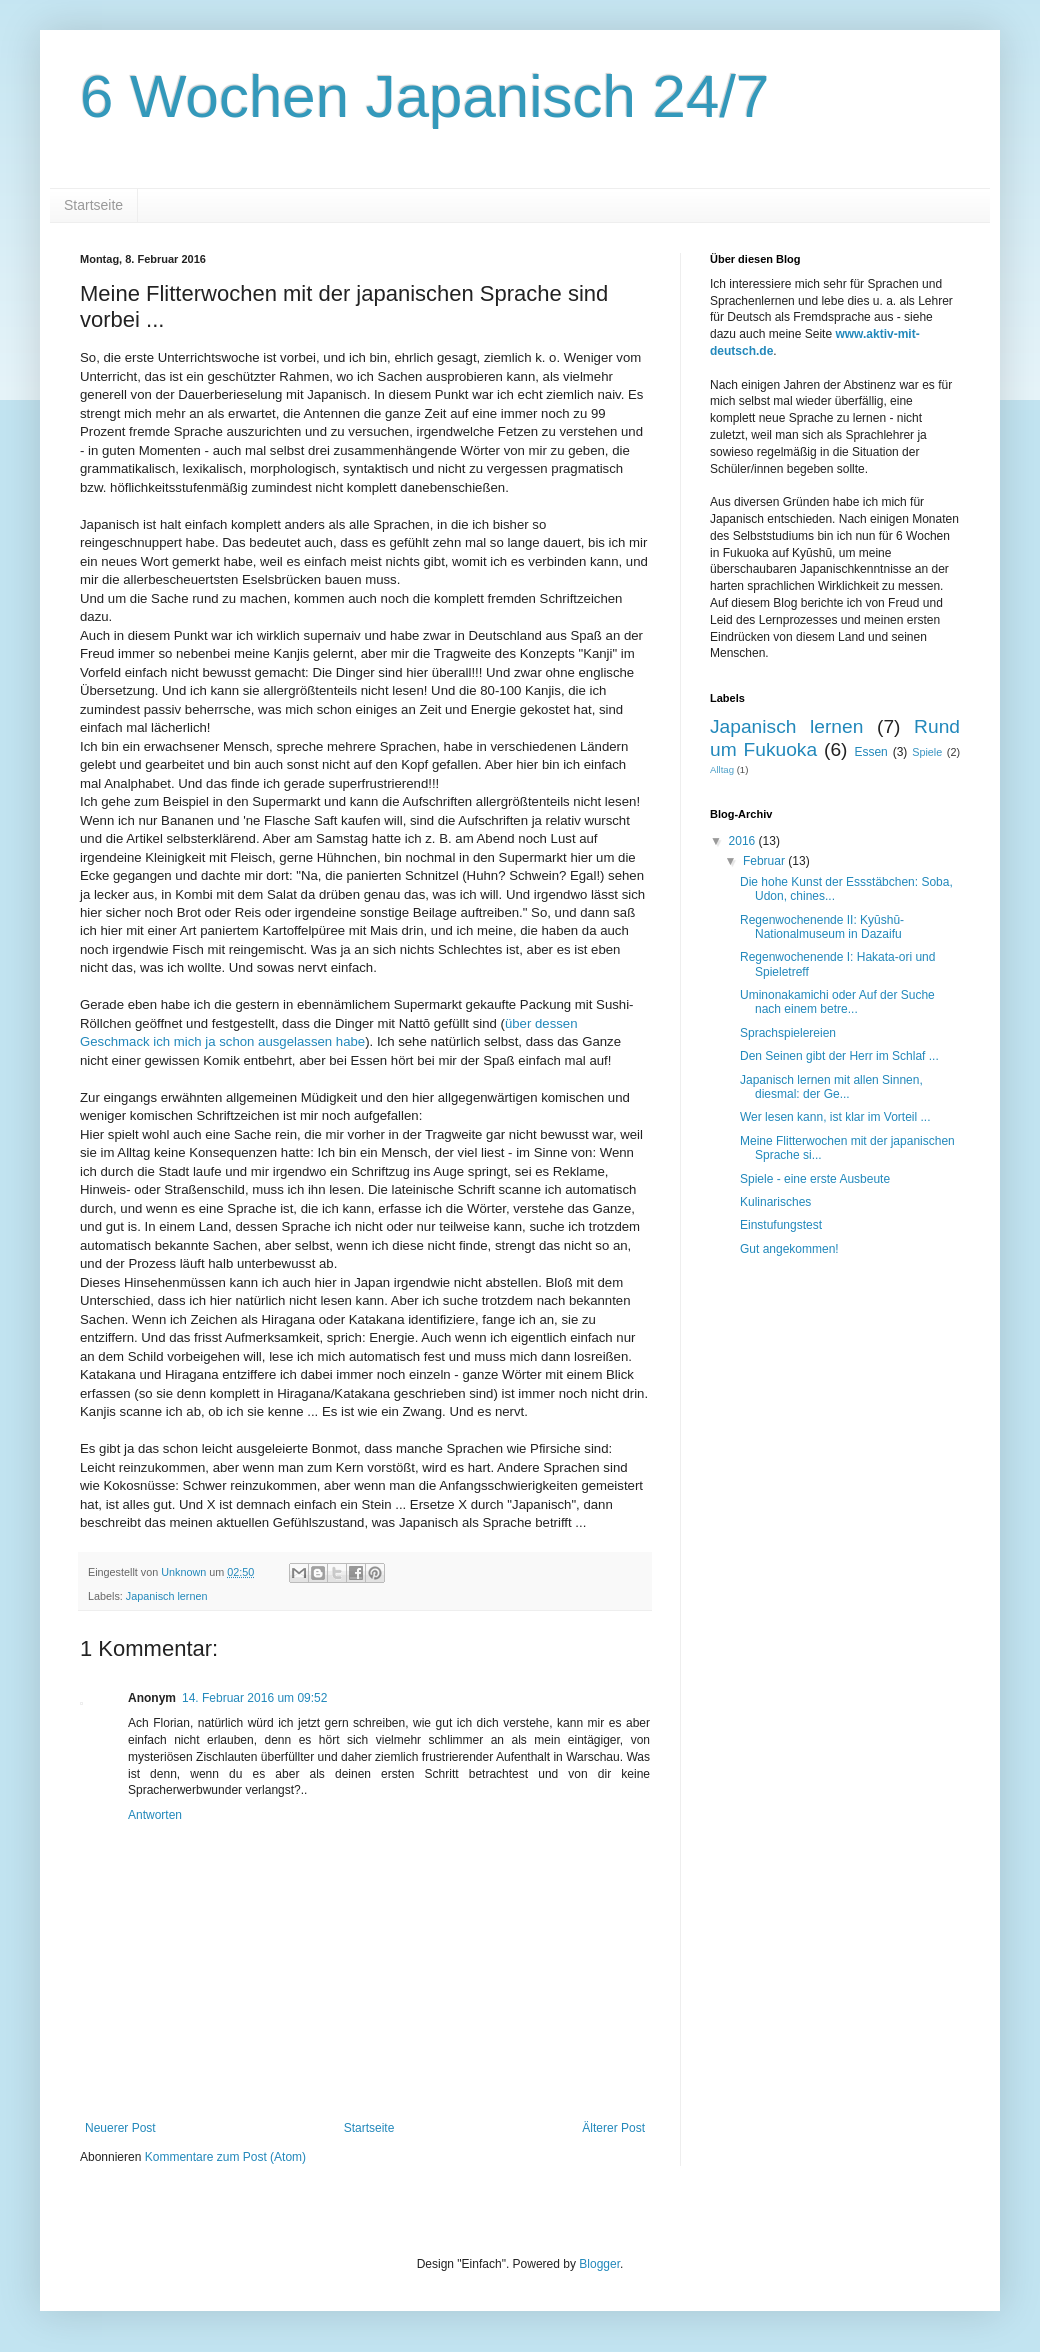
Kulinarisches (775, 1202)
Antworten (155, 1815)
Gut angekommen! (789, 1249)
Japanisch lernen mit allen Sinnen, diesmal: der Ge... (831, 1087)
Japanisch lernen (167, 1596)
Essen (870, 752)
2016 (744, 841)
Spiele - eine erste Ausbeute (815, 1179)
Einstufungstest (781, 1225)
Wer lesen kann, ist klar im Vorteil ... (835, 1117)
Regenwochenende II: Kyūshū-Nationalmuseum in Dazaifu (822, 927)
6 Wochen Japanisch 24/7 (424, 96)
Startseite (93, 205)
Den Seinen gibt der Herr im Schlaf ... (839, 1056)
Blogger (599, 2264)
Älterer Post (613, 2128)
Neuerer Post (120, 2128)
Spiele (927, 752)
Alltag (722, 769)
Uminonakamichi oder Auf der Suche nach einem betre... (837, 1002)
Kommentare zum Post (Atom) (225, 2157)
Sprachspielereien (788, 1033)
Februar (765, 861)
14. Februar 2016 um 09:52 (254, 1698)
